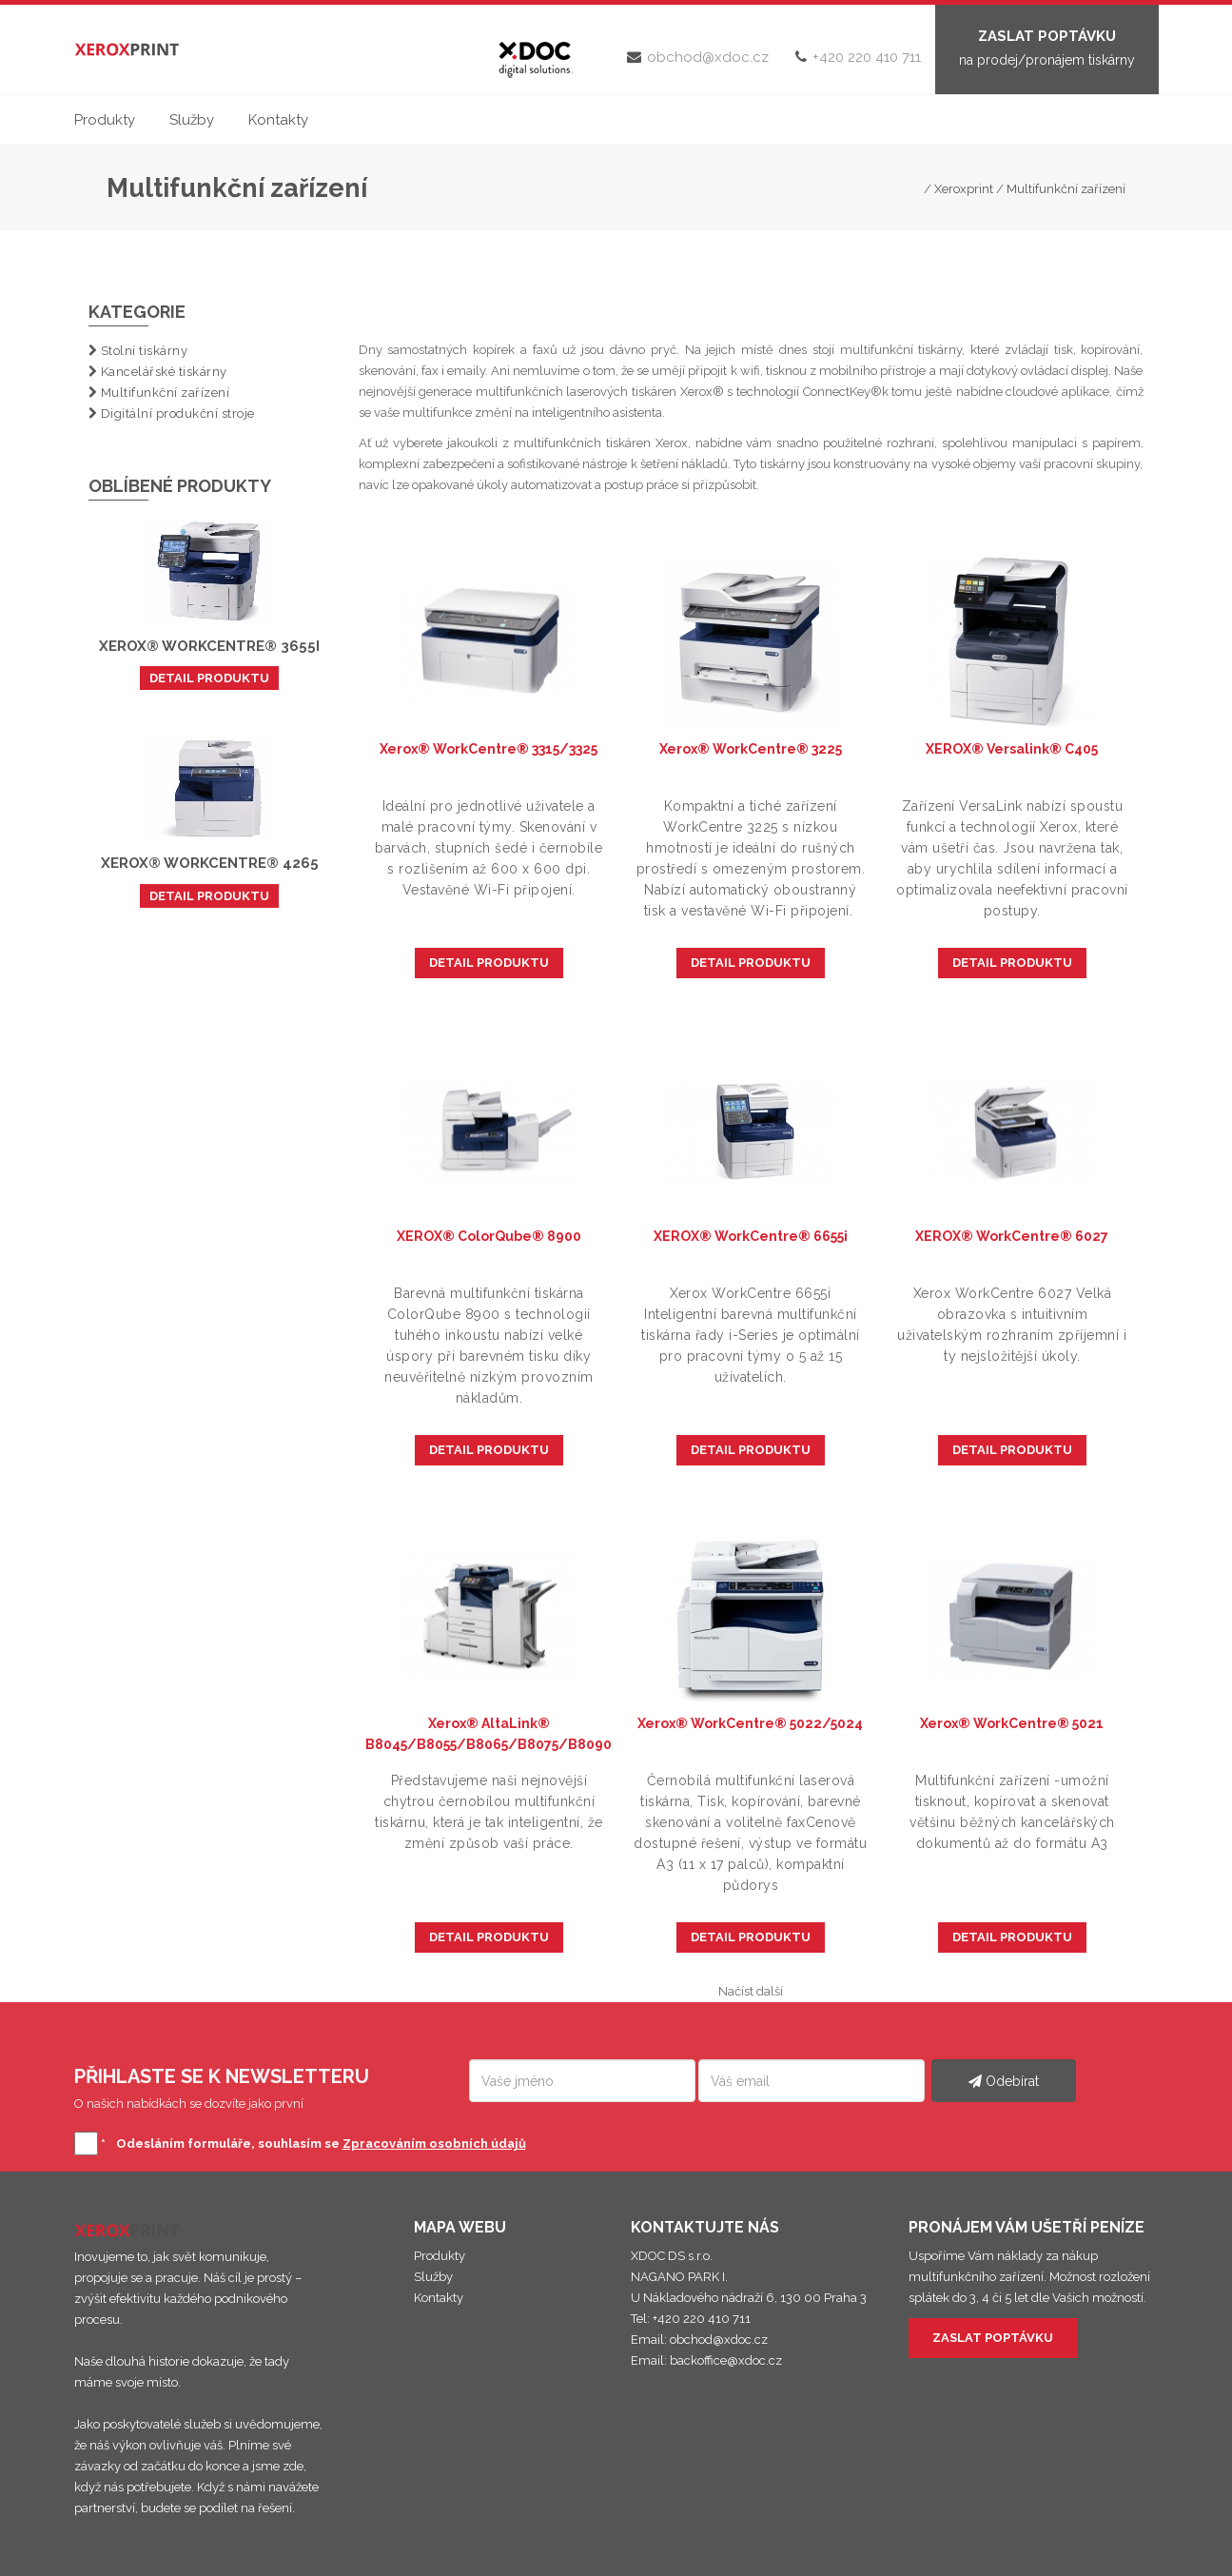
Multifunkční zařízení (1066, 189)
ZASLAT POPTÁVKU (992, 2337)
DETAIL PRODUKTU (209, 678)
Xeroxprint (963, 189)
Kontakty (278, 119)
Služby (191, 119)
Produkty (104, 119)
